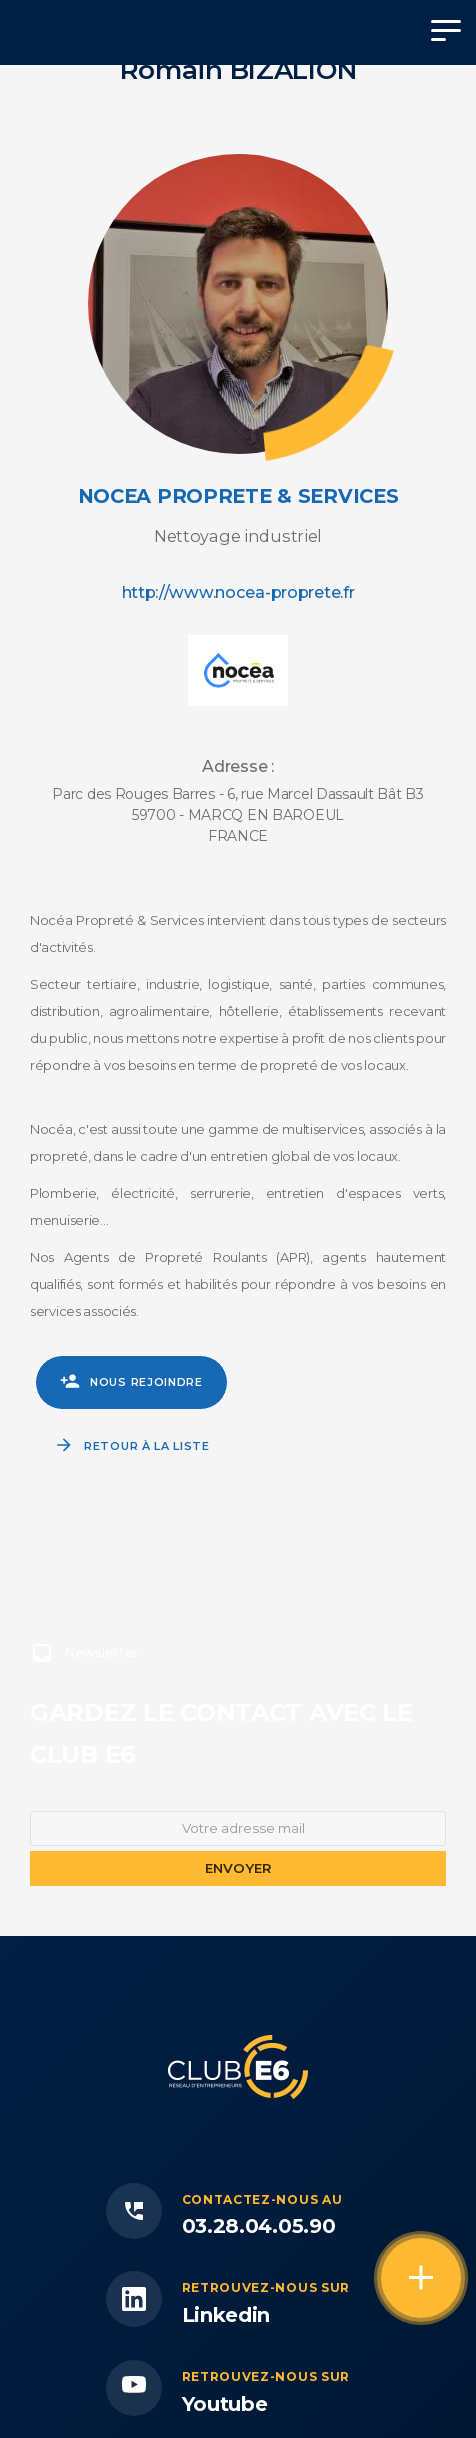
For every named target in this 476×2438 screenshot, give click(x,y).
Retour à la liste (147, 1446)
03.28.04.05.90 (259, 2226)
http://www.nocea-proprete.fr (238, 592)
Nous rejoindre (146, 1382)
